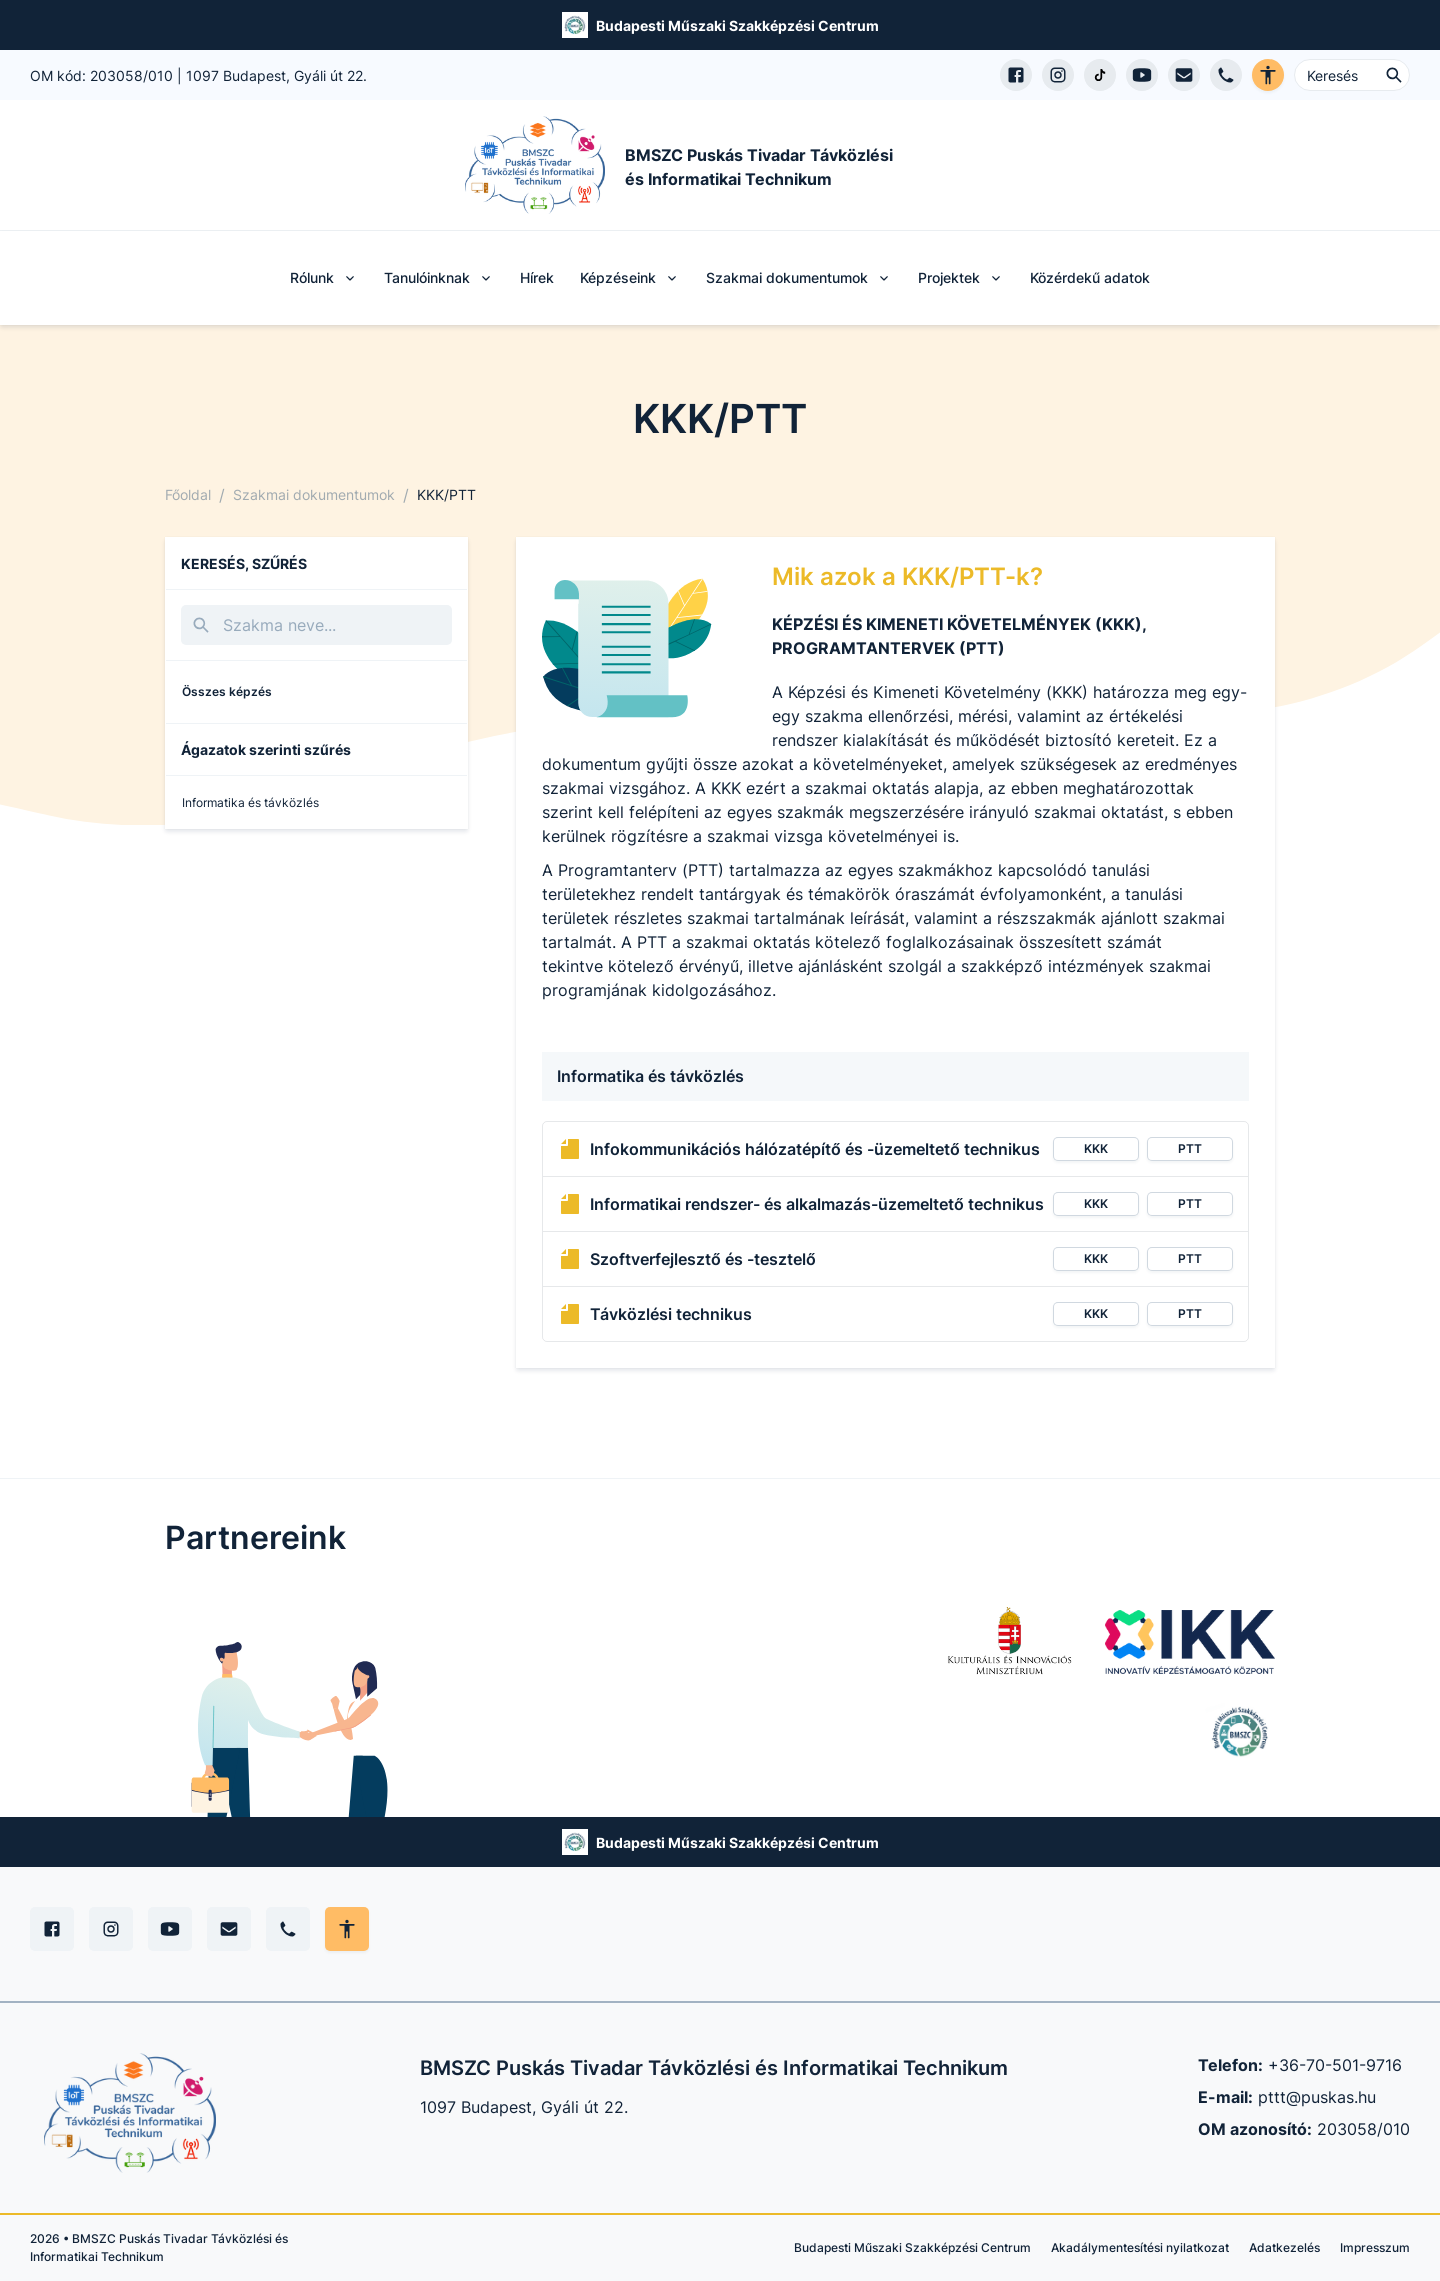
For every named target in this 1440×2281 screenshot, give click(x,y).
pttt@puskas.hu (1317, 2097)
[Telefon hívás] (1226, 75)
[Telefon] (288, 1929)
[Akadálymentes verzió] (1268, 75)
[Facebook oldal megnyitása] (1016, 75)
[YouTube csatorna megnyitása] (1142, 75)
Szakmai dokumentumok (314, 494)
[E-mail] (229, 1929)
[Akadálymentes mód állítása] (347, 1929)
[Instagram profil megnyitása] (1058, 75)
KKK (1096, 1148)
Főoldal (188, 494)
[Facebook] (52, 1929)
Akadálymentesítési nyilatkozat (1140, 2247)
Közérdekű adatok (1090, 277)
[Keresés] (316, 625)
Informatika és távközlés (250, 802)
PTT (1190, 1148)
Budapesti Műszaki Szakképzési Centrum (737, 25)
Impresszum (1375, 2247)
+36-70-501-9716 (1335, 2065)
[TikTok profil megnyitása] (1100, 75)
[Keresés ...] (1352, 75)
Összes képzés (227, 691)
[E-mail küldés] (1184, 75)
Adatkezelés (1284, 2247)
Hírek (537, 277)
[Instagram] (111, 1929)
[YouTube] (170, 1929)
